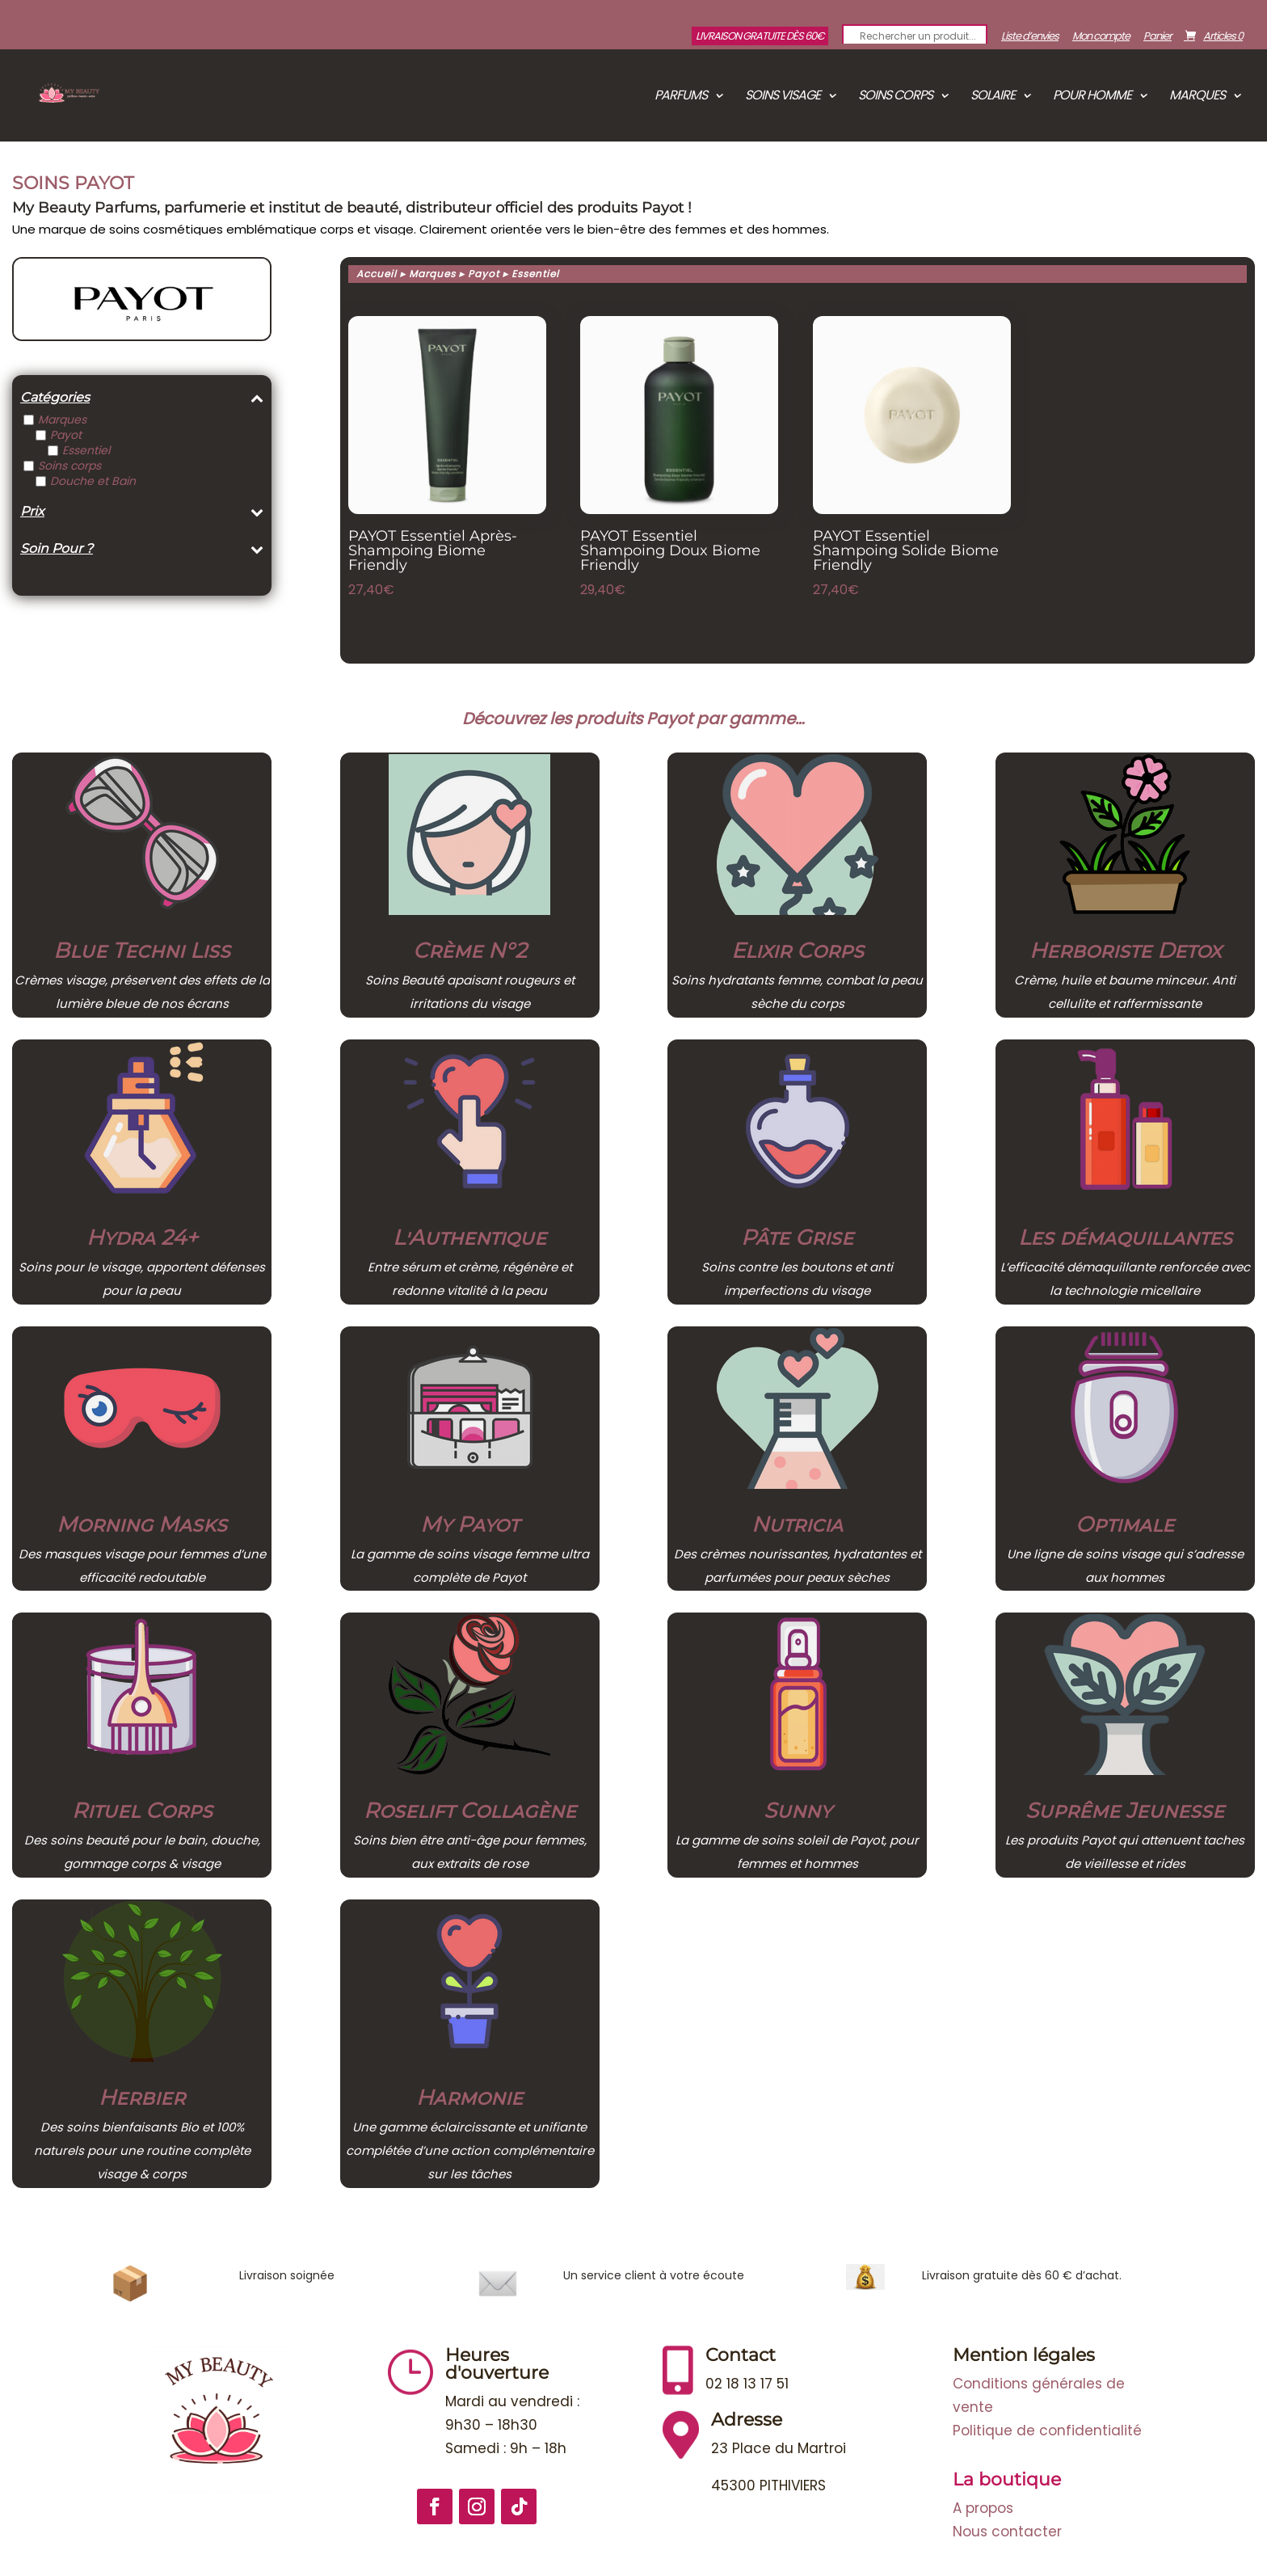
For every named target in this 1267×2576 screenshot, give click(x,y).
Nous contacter (1007, 2531)
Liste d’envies (1030, 37)
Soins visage (782, 97)
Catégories (141, 398)
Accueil (376, 273)
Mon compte (1101, 37)
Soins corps (895, 97)
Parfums (681, 97)
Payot (66, 435)
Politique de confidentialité (1047, 2430)
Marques (1197, 97)
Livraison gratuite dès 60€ (760, 36)
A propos (983, 2508)
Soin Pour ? (141, 549)
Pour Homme (1092, 97)
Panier (1157, 37)
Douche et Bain (93, 481)
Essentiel (86, 450)
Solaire (992, 97)
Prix (141, 512)
